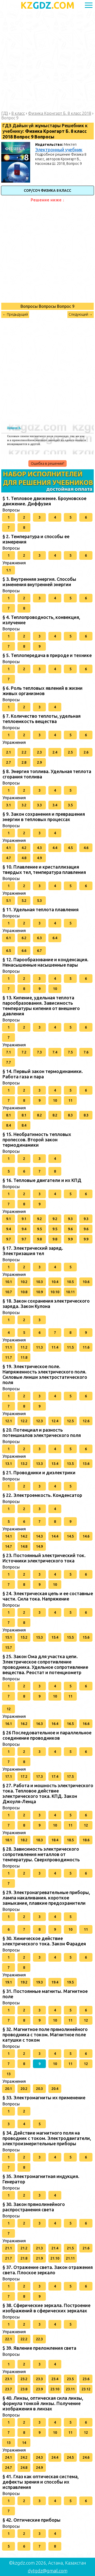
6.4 (54, 938)
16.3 (39, 1724)
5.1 (8, 901)
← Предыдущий (15, 314)
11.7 (8, 1357)
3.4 (54, 805)
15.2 (24, 1637)
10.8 (24, 1292)
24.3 (39, 2457)
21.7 (8, 2258)
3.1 (8, 805)
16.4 (54, 1724)
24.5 (70, 2457)
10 (55, 989)
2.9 (39, 762)
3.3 (39, 805)
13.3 (39, 1464)
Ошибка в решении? (47, 463)
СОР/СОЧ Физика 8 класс (47, 190)
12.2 (24, 1421)
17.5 (70, 1776)
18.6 (86, 1840)
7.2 (24, 1052)
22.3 (39, 2339)
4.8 (24, 858)
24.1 (8, 2457)
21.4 (54, 2248)
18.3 (39, 1840)
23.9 (39, 2389)
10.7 (8, 1292)
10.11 (70, 1292)
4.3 (39, 848)
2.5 (70, 752)
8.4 (8, 1125)
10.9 (39, 1292)
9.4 (8, 1229)
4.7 (8, 858)
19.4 (54, 1982)
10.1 (8, 1282)
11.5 (70, 1347)
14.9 (39, 1546)
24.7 (8, 2468)
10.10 (54, 1292)
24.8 (24, 2468)
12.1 (8, 1421)
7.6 (86, 1052)
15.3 (39, 1637)
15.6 (86, 1637)
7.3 (39, 1052)
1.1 (8, 570)
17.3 (39, 1776)
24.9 (39, 2468)
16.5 (70, 1724)
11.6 (86, 1347)
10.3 (39, 1282)
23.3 (39, 2379)
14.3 (39, 1536)
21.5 (70, 2248)
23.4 (54, 2379)
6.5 (8, 951)
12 (9, 1709)
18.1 (8, 1840)
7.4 (54, 1052)
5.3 (39, 901)
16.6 (86, 1724)
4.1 (8, 848)
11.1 (8, 1347)
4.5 (70, 848)
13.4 (54, 1464)
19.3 (39, 1982)
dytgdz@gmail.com (47, 2570)
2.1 (8, 752)
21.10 (54, 2258)
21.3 (39, 2248)
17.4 (54, 1776)
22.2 (24, 2339)
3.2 (24, 805)
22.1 (8, 2339)
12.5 (70, 1421)
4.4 (54, 848)
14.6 (86, 1536)
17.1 (8, 1776)
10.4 (54, 1282)
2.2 (24, 752)
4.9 (39, 858)
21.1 (8, 2248)
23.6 (86, 2379)
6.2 (24, 938)
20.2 (24, 2089)
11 (70, 1100)
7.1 (8, 1052)
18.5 (70, 1840)
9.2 (39, 1219)
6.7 (39, 951)
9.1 (8, 1219)
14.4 (54, 1536)
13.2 (24, 1464)
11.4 (54, 1347)
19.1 (8, 1982)
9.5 (39, 1229)
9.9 (70, 1239)
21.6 (86, 2248)
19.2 (24, 1982)
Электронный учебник (58, 149)
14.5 (70, 1536)
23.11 (70, 2389)
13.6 (86, 1464)
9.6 (70, 1229)
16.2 (24, 1724)
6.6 (24, 951)
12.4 (54, 1421)
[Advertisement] (47, 60)
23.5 (70, 2379)
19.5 (70, 1982)
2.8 (24, 762)
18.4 (54, 1840)
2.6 (86, 752)
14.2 (24, 1536)
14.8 (24, 1546)
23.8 (24, 2389)
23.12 (86, 2389)
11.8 (24, 1357)
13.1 (8, 1464)
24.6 (86, 2457)
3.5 (70, 805)
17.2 (24, 1776)
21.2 (24, 2248)
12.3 (39, 1421)
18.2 (24, 1840)
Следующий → (80, 314)
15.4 (54, 1637)
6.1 (8, 938)
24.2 (24, 2457)
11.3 (39, 1347)
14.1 (8, 1536)
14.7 (8, 1546)
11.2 (24, 1347)
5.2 (24, 901)
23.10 (54, 2389)
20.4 (54, 2089)
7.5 (70, 1052)
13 (9, 2074)
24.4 (54, 2457)
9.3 (70, 1219)
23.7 (8, 2389)
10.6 (86, 1282)
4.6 (86, 848)
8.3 (70, 1115)
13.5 (70, 1464)
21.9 (39, 2258)
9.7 (8, 1239)
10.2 (24, 1282)
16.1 (8, 1724)
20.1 (8, 2089)
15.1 (8, 1637)
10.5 (70, 1282)
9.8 (39, 1239)
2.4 (54, 752)
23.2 (24, 2379)
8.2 (39, 1115)
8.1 (8, 1115)
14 (24, 2443)
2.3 (39, 752)
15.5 (70, 1637)
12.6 (86, 1421)
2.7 (8, 762)
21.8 (24, 2258)
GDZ (47, 5)
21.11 (70, 2258)
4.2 (24, 848)
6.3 (39, 938)
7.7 (8, 1062)
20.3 (39, 2089)
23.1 (8, 2379)
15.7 (8, 1647)
